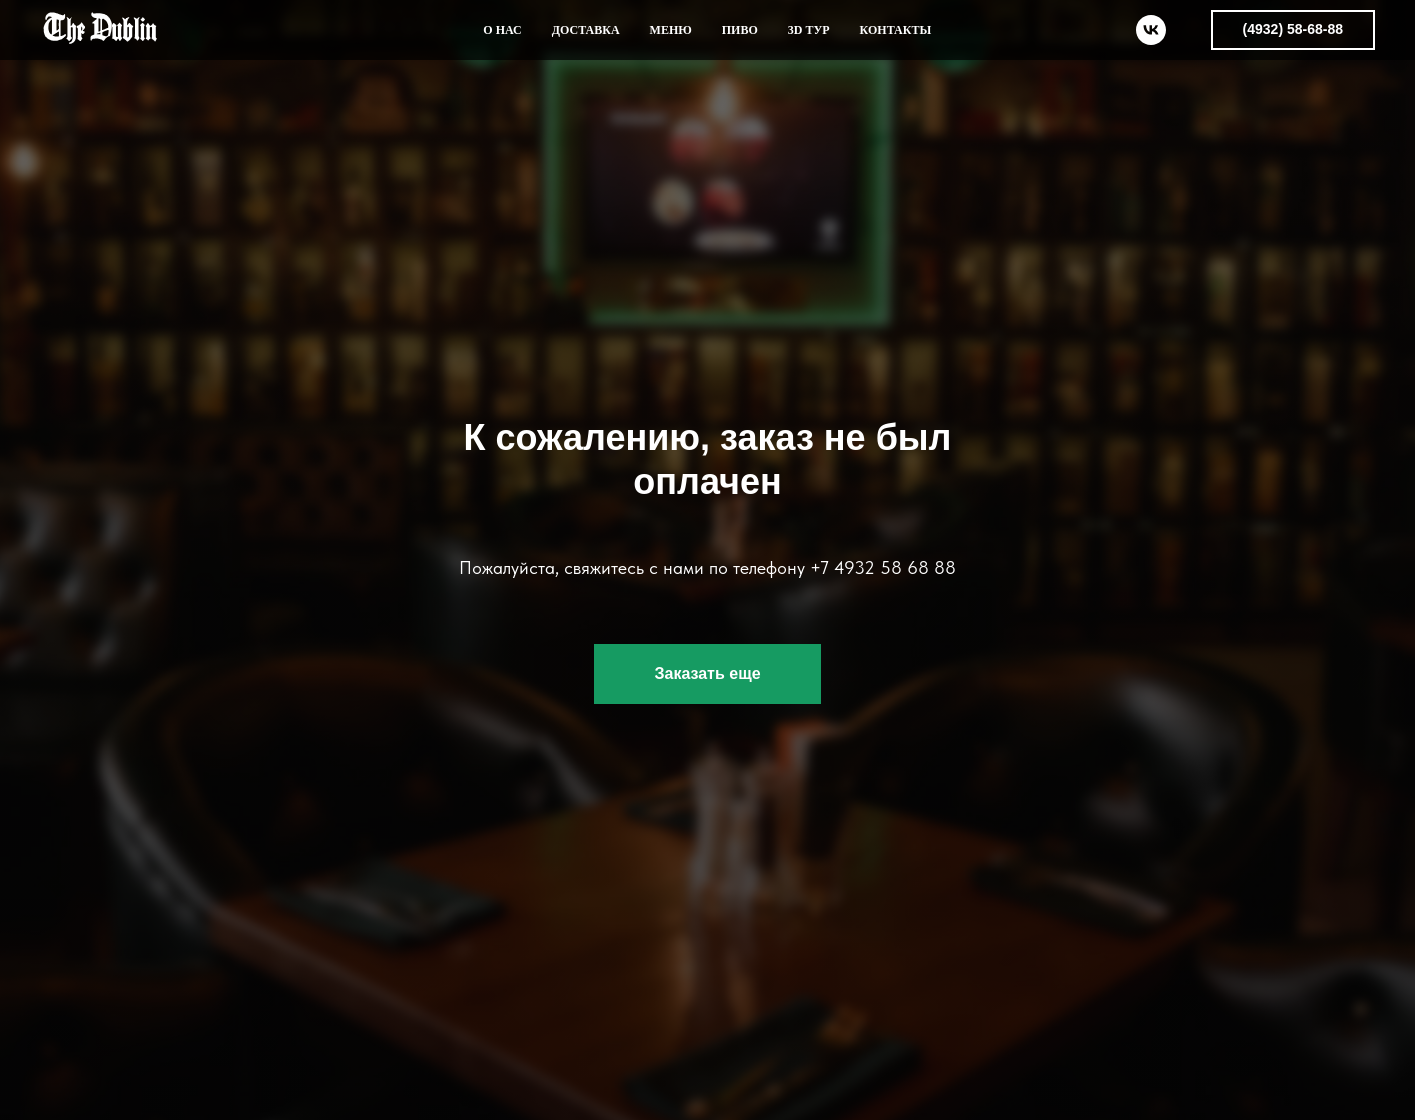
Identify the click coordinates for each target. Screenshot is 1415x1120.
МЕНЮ (671, 30)
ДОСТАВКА (586, 30)
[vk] (1151, 30)
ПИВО (740, 30)
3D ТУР (809, 30)
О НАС (502, 30)
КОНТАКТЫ (896, 30)
